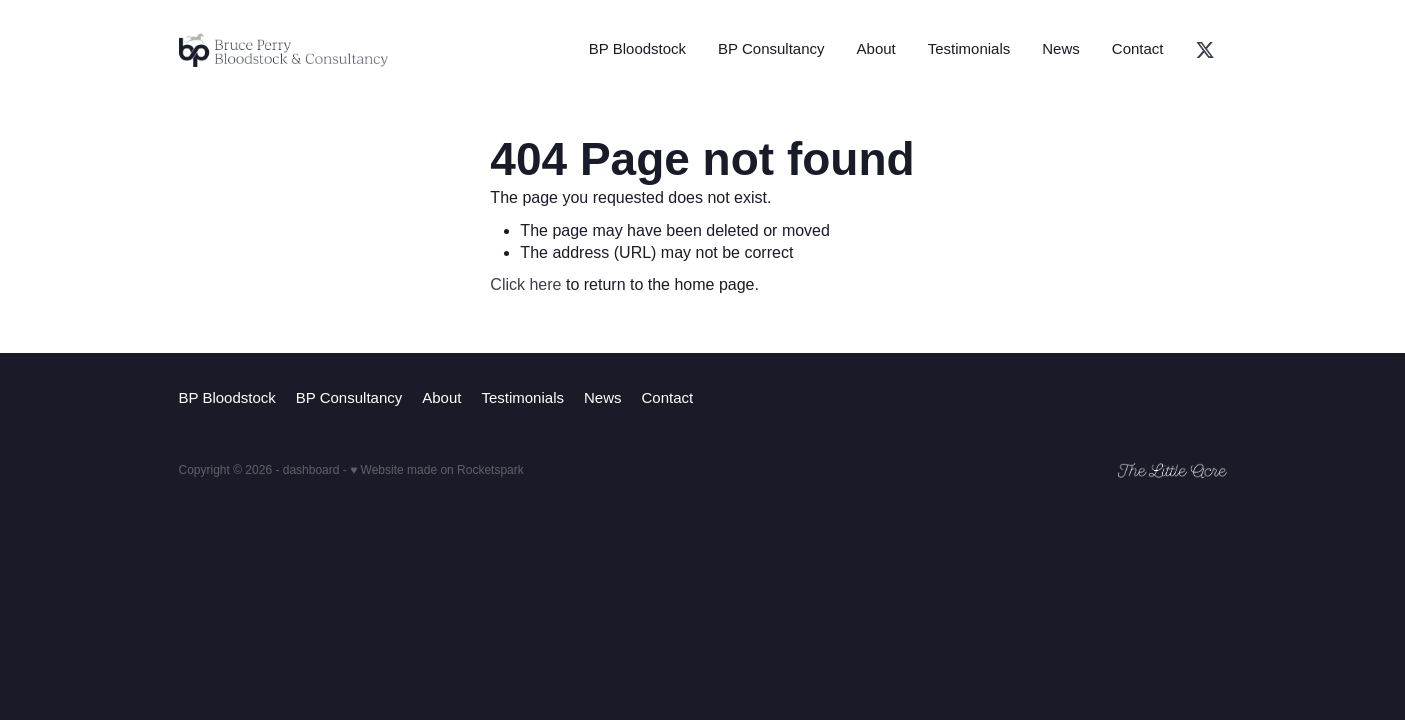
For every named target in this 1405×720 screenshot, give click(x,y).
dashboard (311, 470)
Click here (525, 284)
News (1061, 48)
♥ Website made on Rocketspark (437, 470)
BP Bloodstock (637, 48)
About (876, 48)
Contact (1138, 48)
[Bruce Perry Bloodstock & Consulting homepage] (284, 50)
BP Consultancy (771, 48)
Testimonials (969, 48)
